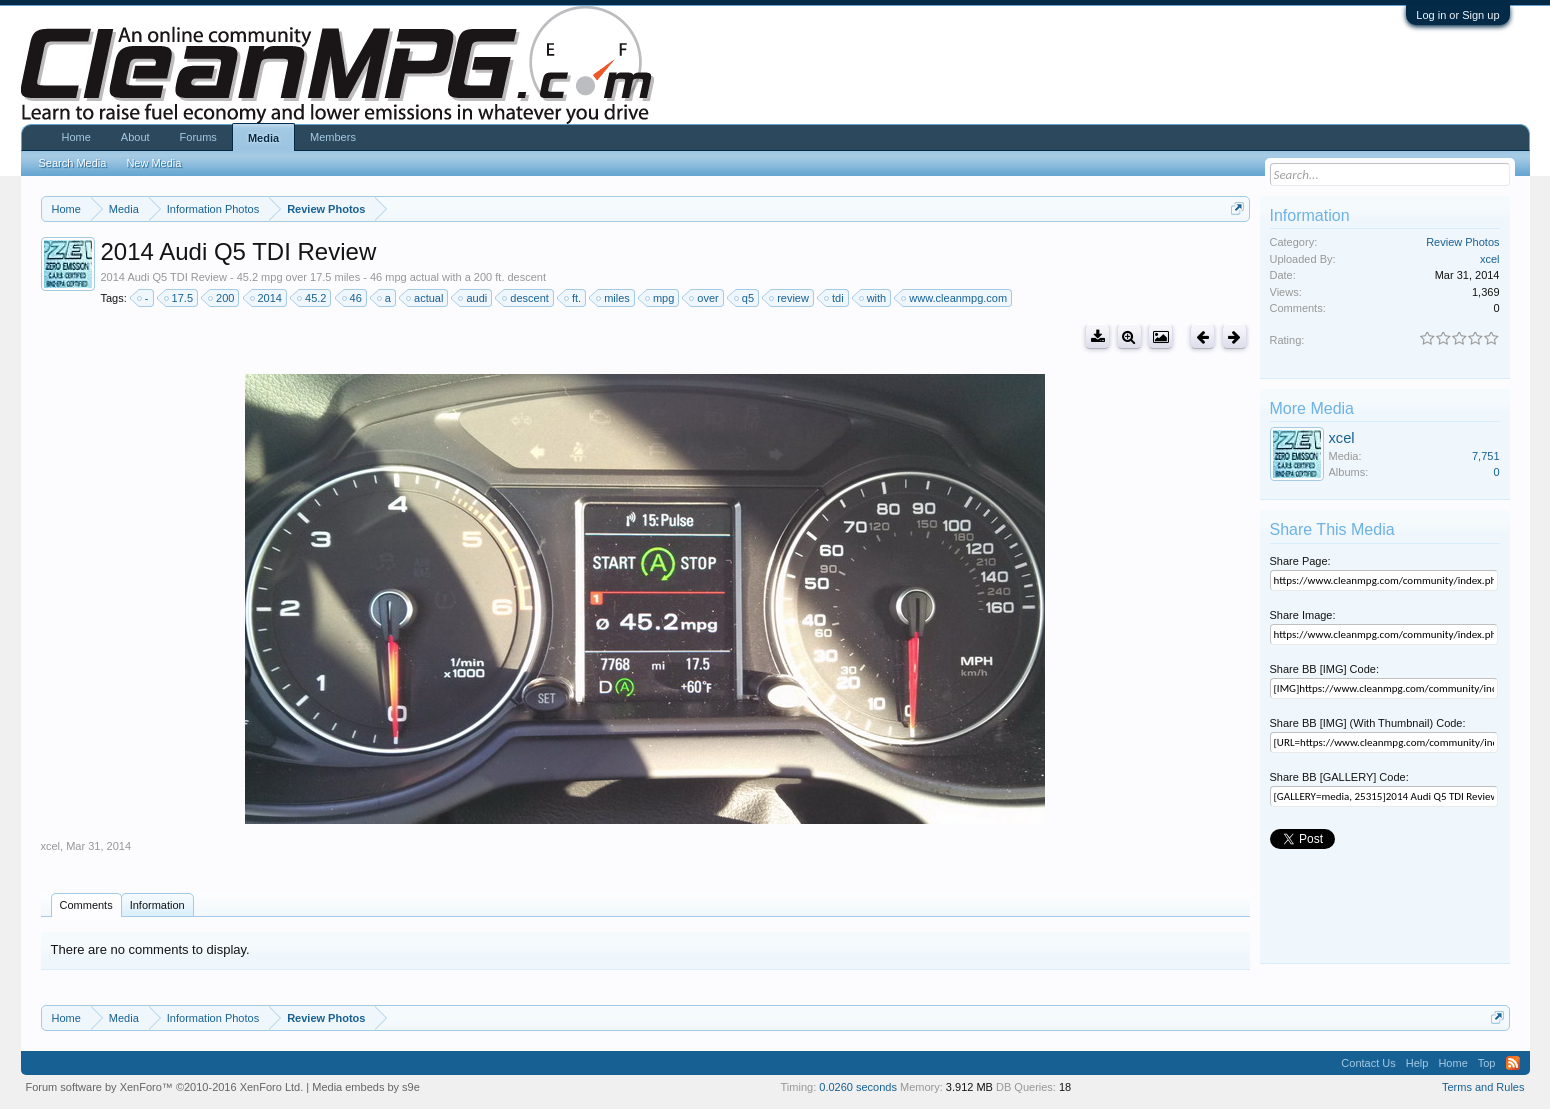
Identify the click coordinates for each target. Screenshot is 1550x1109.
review (790, 298)
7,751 (1486, 456)
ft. (573, 298)
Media (263, 138)
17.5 (179, 298)
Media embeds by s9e (366, 1087)
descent (526, 298)
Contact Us (1368, 1063)
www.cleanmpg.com (955, 298)
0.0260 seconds (858, 1087)
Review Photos (1462, 242)
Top (1487, 1063)
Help (1417, 1063)
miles (614, 298)
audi (473, 298)
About (135, 137)
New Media (153, 163)
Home (76, 137)
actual (425, 298)
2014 (267, 298)
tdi (835, 298)
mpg (660, 298)
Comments (86, 905)
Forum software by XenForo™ (165, 1087)
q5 (745, 298)
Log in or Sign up (1457, 15)
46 (353, 298)
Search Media (73, 163)
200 (222, 298)
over (704, 298)
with (874, 298)
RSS (1513, 1063)
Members (333, 137)
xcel (51, 846)
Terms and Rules (1483, 1087)
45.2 (312, 298)
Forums (198, 137)
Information (157, 905)
